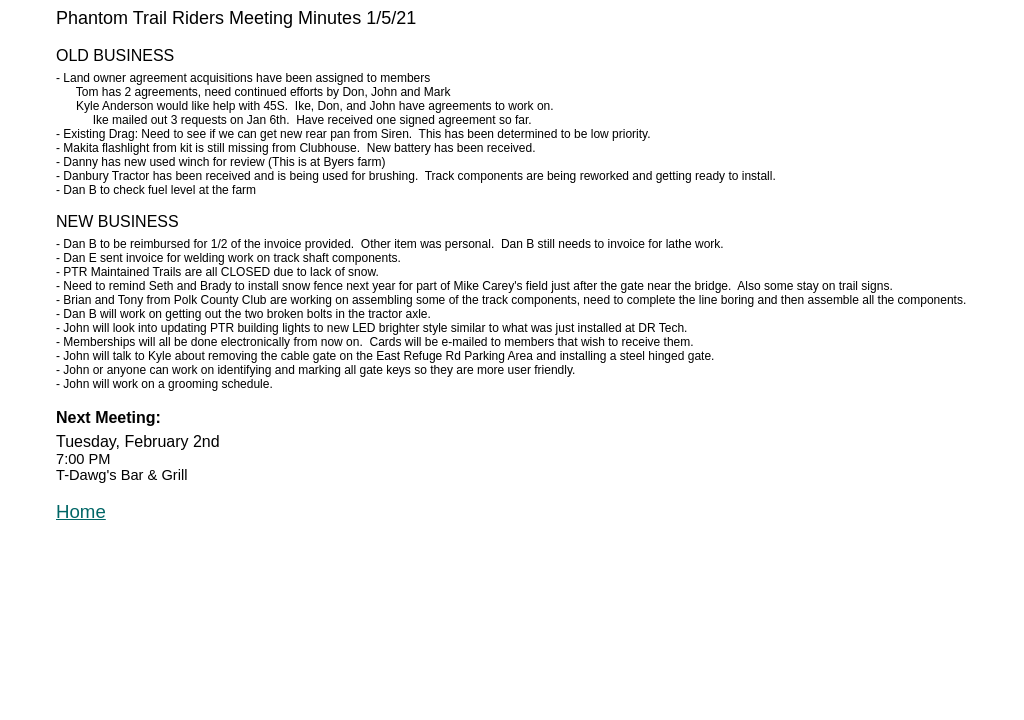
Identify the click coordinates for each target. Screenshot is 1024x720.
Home (81, 511)
